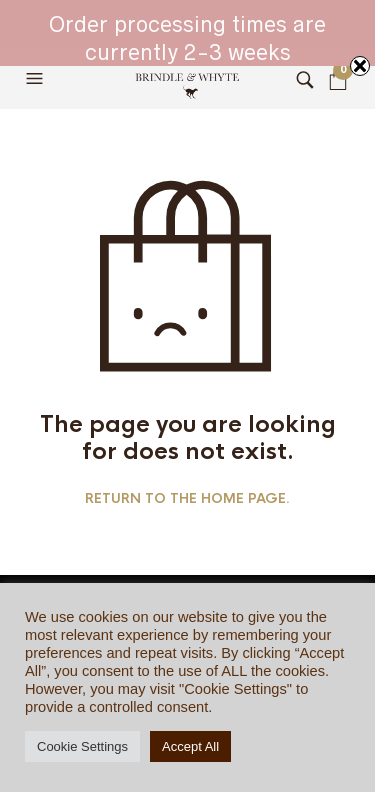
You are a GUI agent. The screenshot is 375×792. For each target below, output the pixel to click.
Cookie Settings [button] (82, 746)
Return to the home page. (187, 499)
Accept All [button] (190, 746)
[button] (37, 79)
